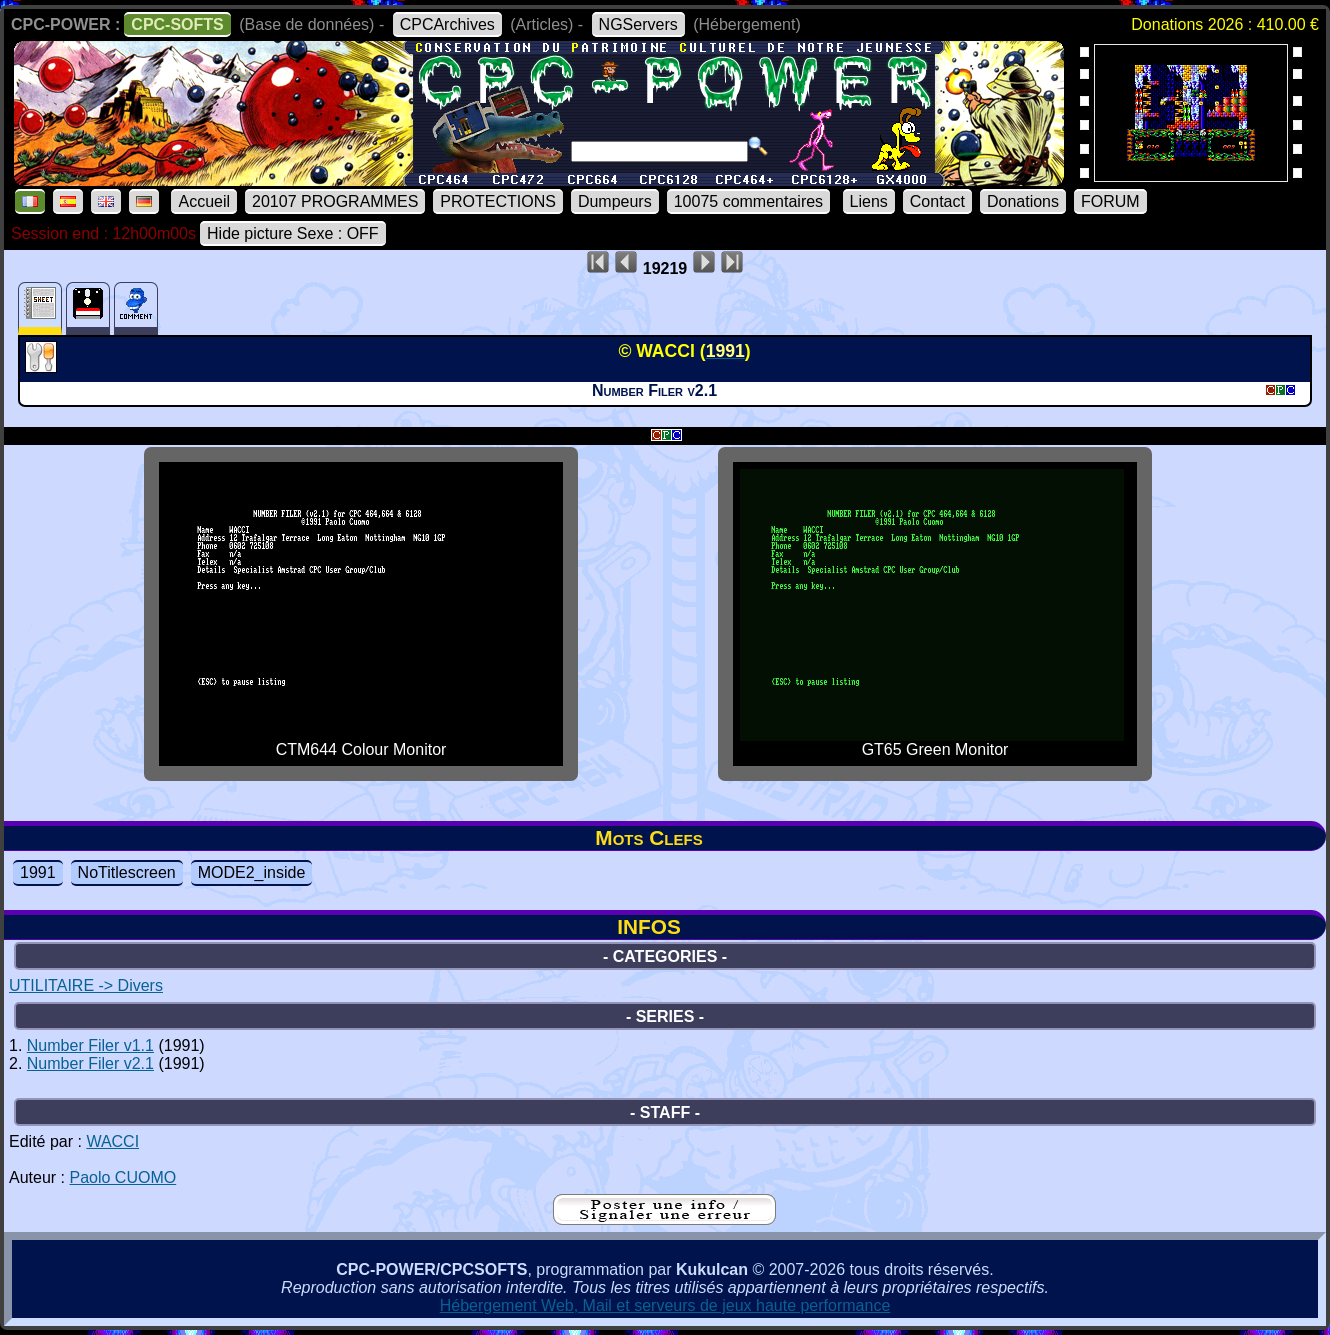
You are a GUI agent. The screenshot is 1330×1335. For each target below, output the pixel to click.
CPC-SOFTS (177, 24)
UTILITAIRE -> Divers (86, 985)
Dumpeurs (615, 201)
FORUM (1110, 201)
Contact (937, 201)
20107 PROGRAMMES (335, 201)
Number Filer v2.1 (90, 1063)
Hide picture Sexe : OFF (293, 233)
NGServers (638, 24)
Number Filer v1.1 (90, 1045)
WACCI (112, 1141)
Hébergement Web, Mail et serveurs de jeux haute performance (665, 1305)
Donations (1023, 201)
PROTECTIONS (498, 201)
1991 (38, 872)
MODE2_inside (252, 872)
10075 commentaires (748, 201)
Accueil (204, 201)
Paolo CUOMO (122, 1177)
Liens (869, 201)
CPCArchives (447, 24)
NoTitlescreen (127, 872)
